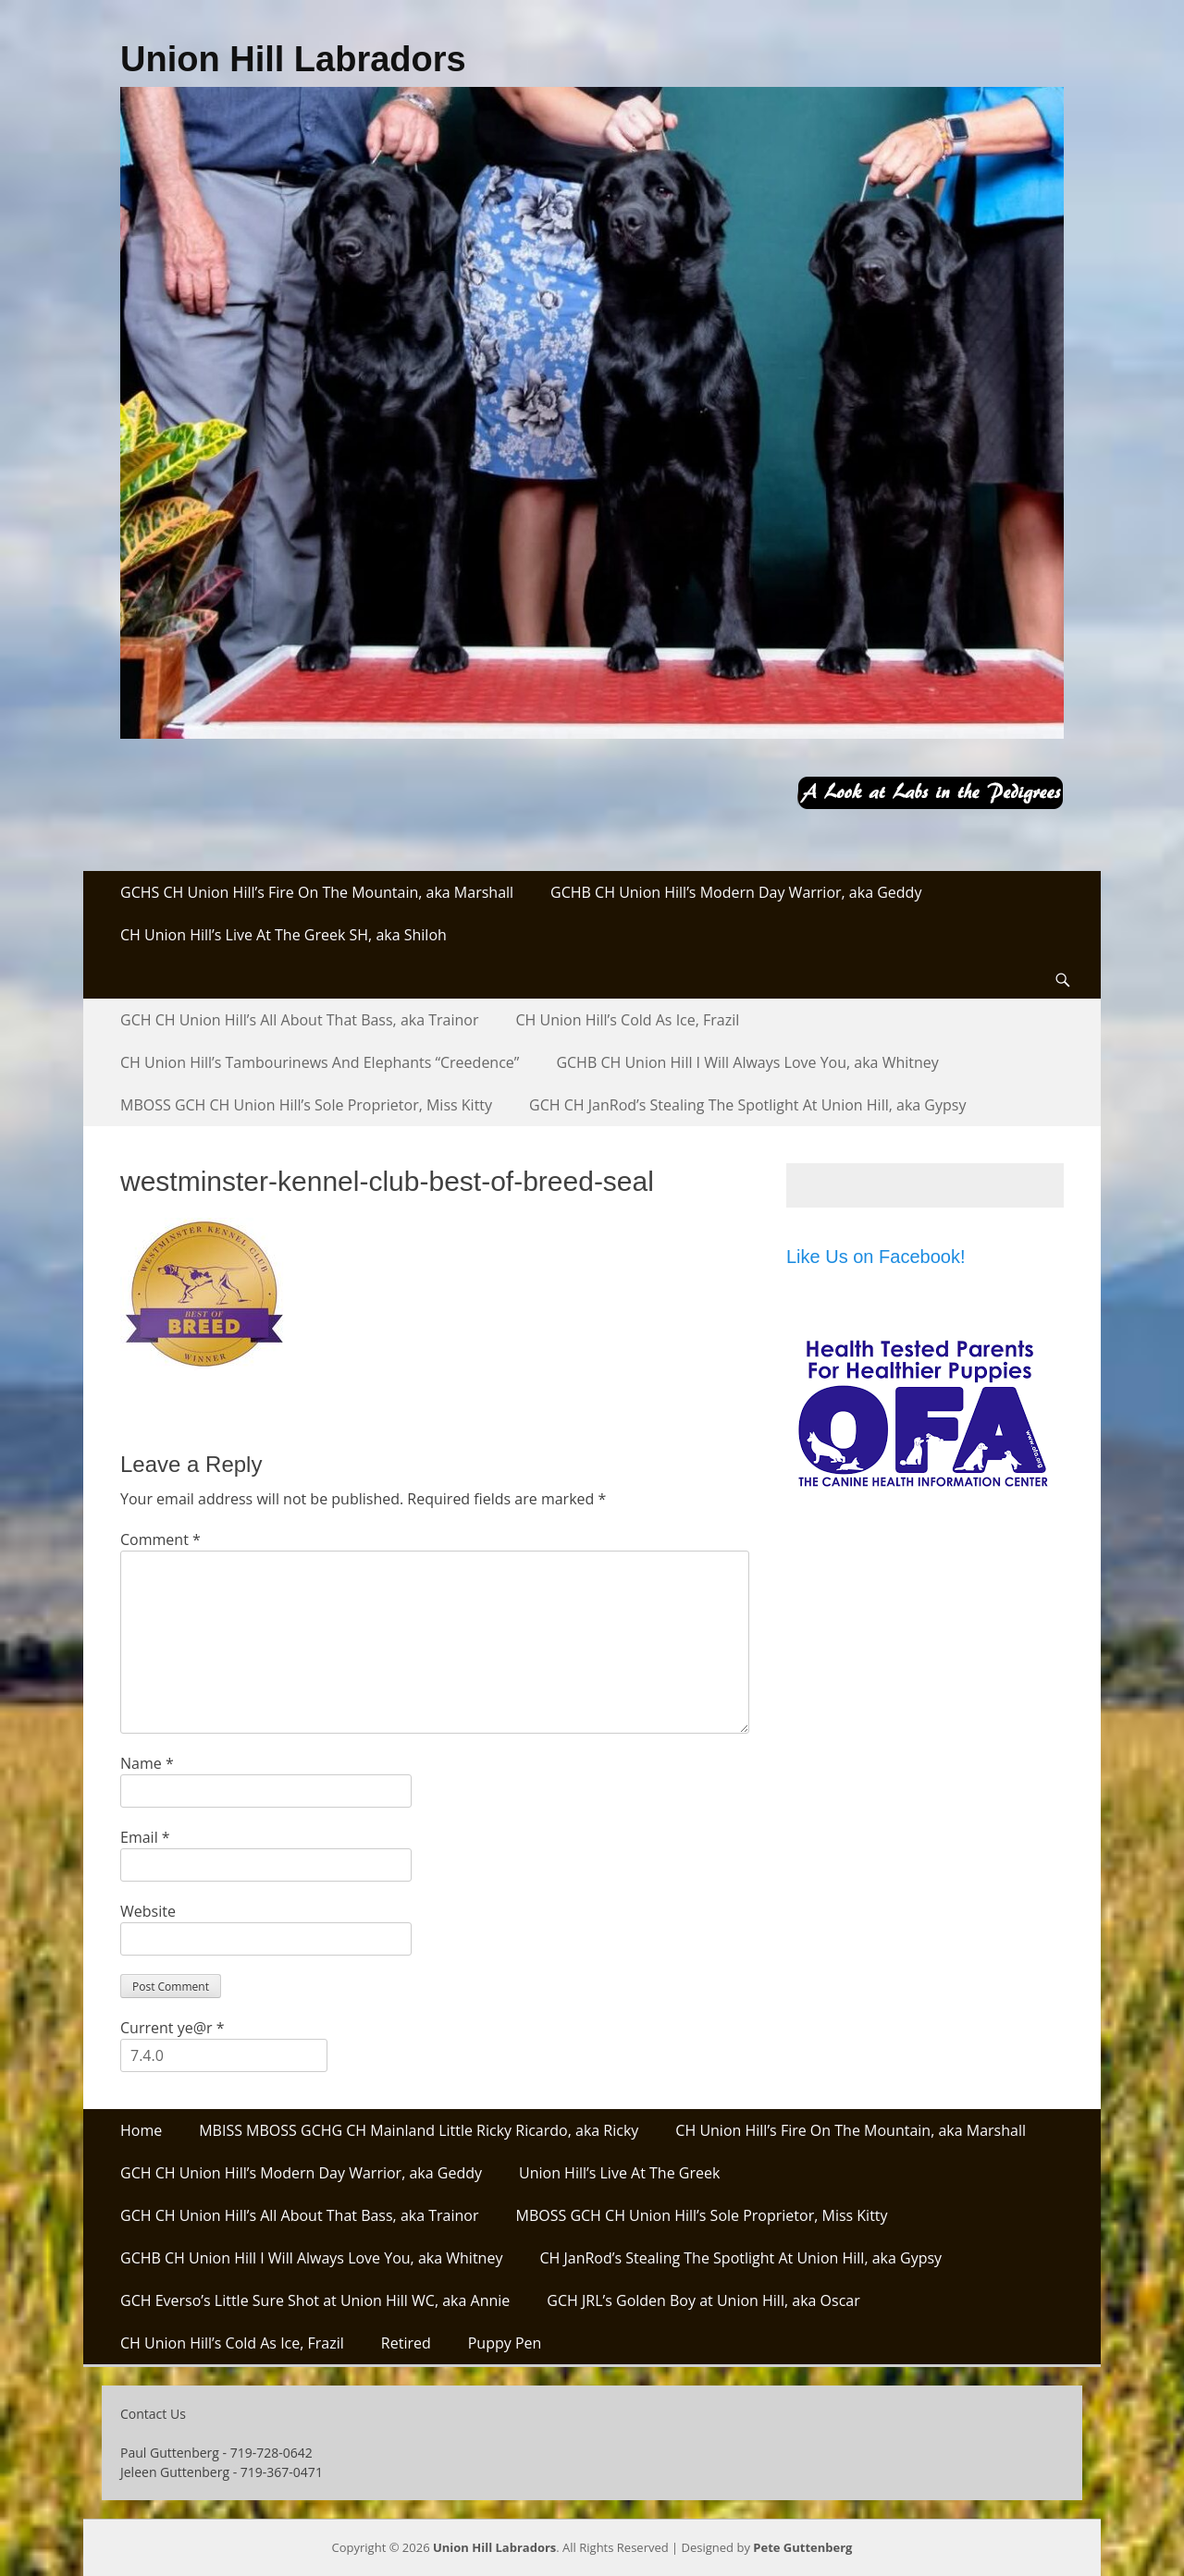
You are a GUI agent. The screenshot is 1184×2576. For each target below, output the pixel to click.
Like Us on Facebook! (875, 1256)
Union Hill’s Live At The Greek (619, 2173)
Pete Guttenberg (802, 2547)
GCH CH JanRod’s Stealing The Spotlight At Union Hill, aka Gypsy (747, 1105)
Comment (160, 1539)
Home (141, 2130)
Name (147, 1763)
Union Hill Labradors (293, 59)
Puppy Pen (505, 2343)
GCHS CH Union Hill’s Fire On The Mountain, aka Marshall (316, 892)
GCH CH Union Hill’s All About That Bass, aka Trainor (299, 1020)
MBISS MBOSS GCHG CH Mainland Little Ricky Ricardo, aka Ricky (418, 2130)
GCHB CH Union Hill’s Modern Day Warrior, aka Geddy (735, 892)
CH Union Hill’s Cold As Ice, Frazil (628, 1020)
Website (148, 1911)
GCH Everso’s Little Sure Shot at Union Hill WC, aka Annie (315, 2300)
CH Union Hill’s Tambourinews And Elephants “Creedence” (319, 1062)
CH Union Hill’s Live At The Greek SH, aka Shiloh (283, 935)
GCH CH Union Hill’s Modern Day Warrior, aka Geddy (301, 2173)
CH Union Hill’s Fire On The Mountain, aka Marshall (850, 2130)
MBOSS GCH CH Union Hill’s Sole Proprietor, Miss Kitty (306, 1105)
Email (145, 1837)
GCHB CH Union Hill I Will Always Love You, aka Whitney (747, 1062)
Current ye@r (172, 2028)
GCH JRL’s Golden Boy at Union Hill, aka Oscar (703, 2300)
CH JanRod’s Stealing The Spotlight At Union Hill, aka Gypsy (740, 2258)
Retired (406, 2343)
